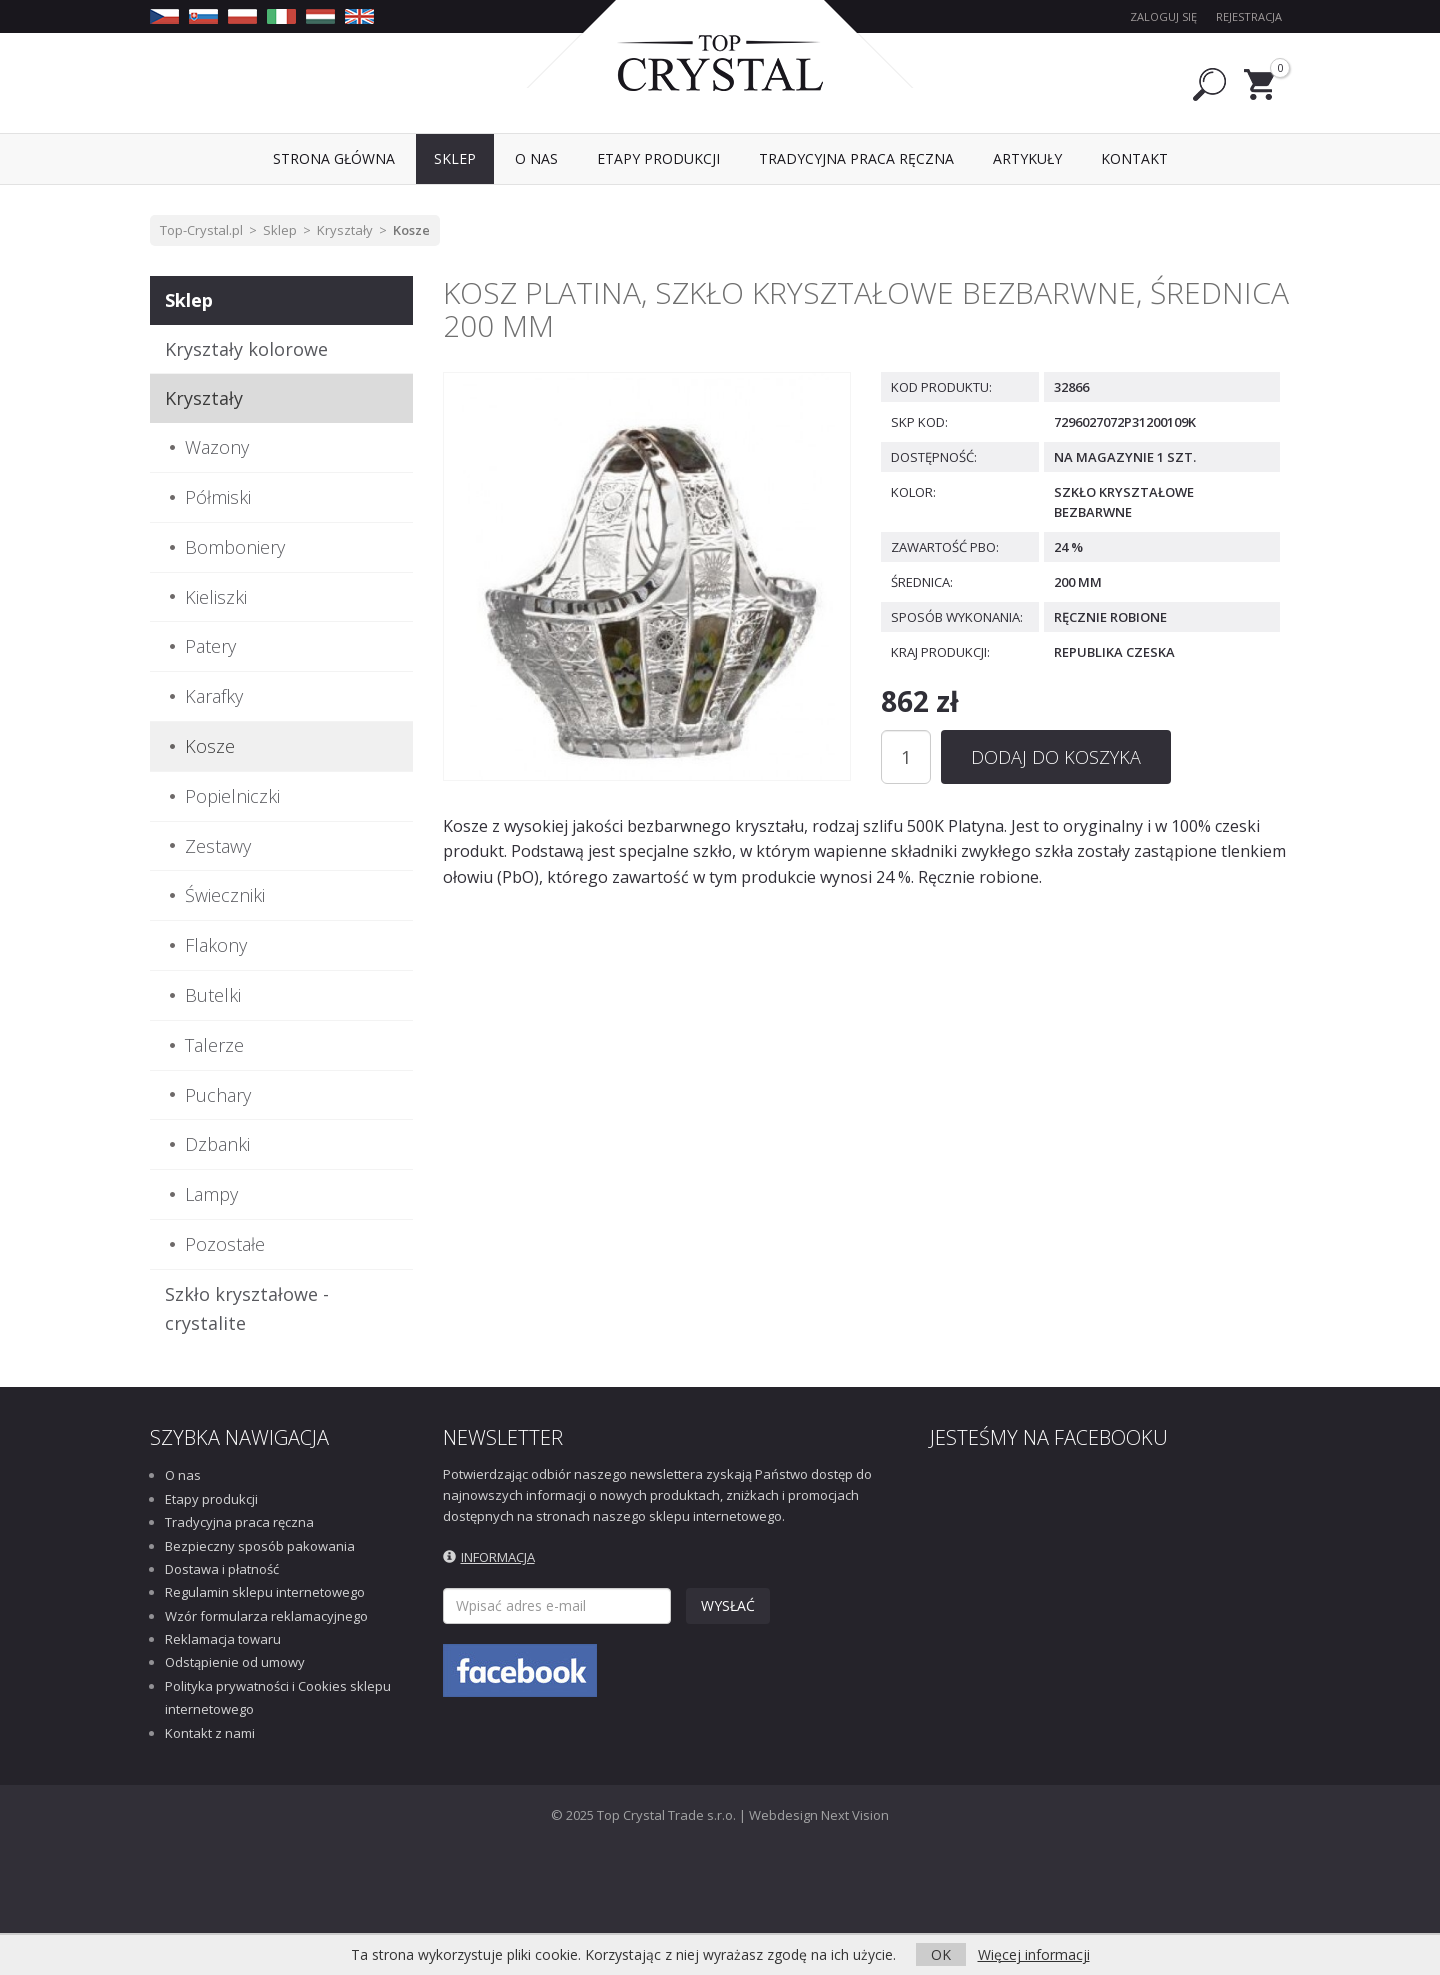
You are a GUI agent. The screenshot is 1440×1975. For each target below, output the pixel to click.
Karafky (214, 696)
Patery (210, 646)
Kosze (411, 230)
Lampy (211, 1194)
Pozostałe (225, 1244)
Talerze (214, 1045)
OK (941, 1954)
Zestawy (218, 846)
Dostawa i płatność (222, 1569)
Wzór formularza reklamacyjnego (266, 1616)
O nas (183, 1475)
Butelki (213, 995)
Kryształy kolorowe (246, 349)
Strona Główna (334, 158)
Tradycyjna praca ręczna (239, 1522)
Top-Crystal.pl (201, 230)
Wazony (217, 447)
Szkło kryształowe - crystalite (247, 1308)
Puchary (218, 1095)
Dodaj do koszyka (1056, 757)
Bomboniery (235, 547)
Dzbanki (217, 1144)
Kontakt (1134, 158)
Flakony (216, 945)
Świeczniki (225, 895)
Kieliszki (216, 597)
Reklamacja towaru (223, 1639)
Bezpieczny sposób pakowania (260, 1546)
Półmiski (218, 497)
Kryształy (345, 230)
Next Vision (855, 1815)
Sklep (280, 230)
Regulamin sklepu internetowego (265, 1592)
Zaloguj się (1163, 16)
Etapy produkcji (211, 1499)
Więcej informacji (1034, 1954)
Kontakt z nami (210, 1733)
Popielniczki (232, 796)
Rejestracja (1249, 16)
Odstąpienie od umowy (235, 1662)
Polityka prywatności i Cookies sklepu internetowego (278, 1697)
